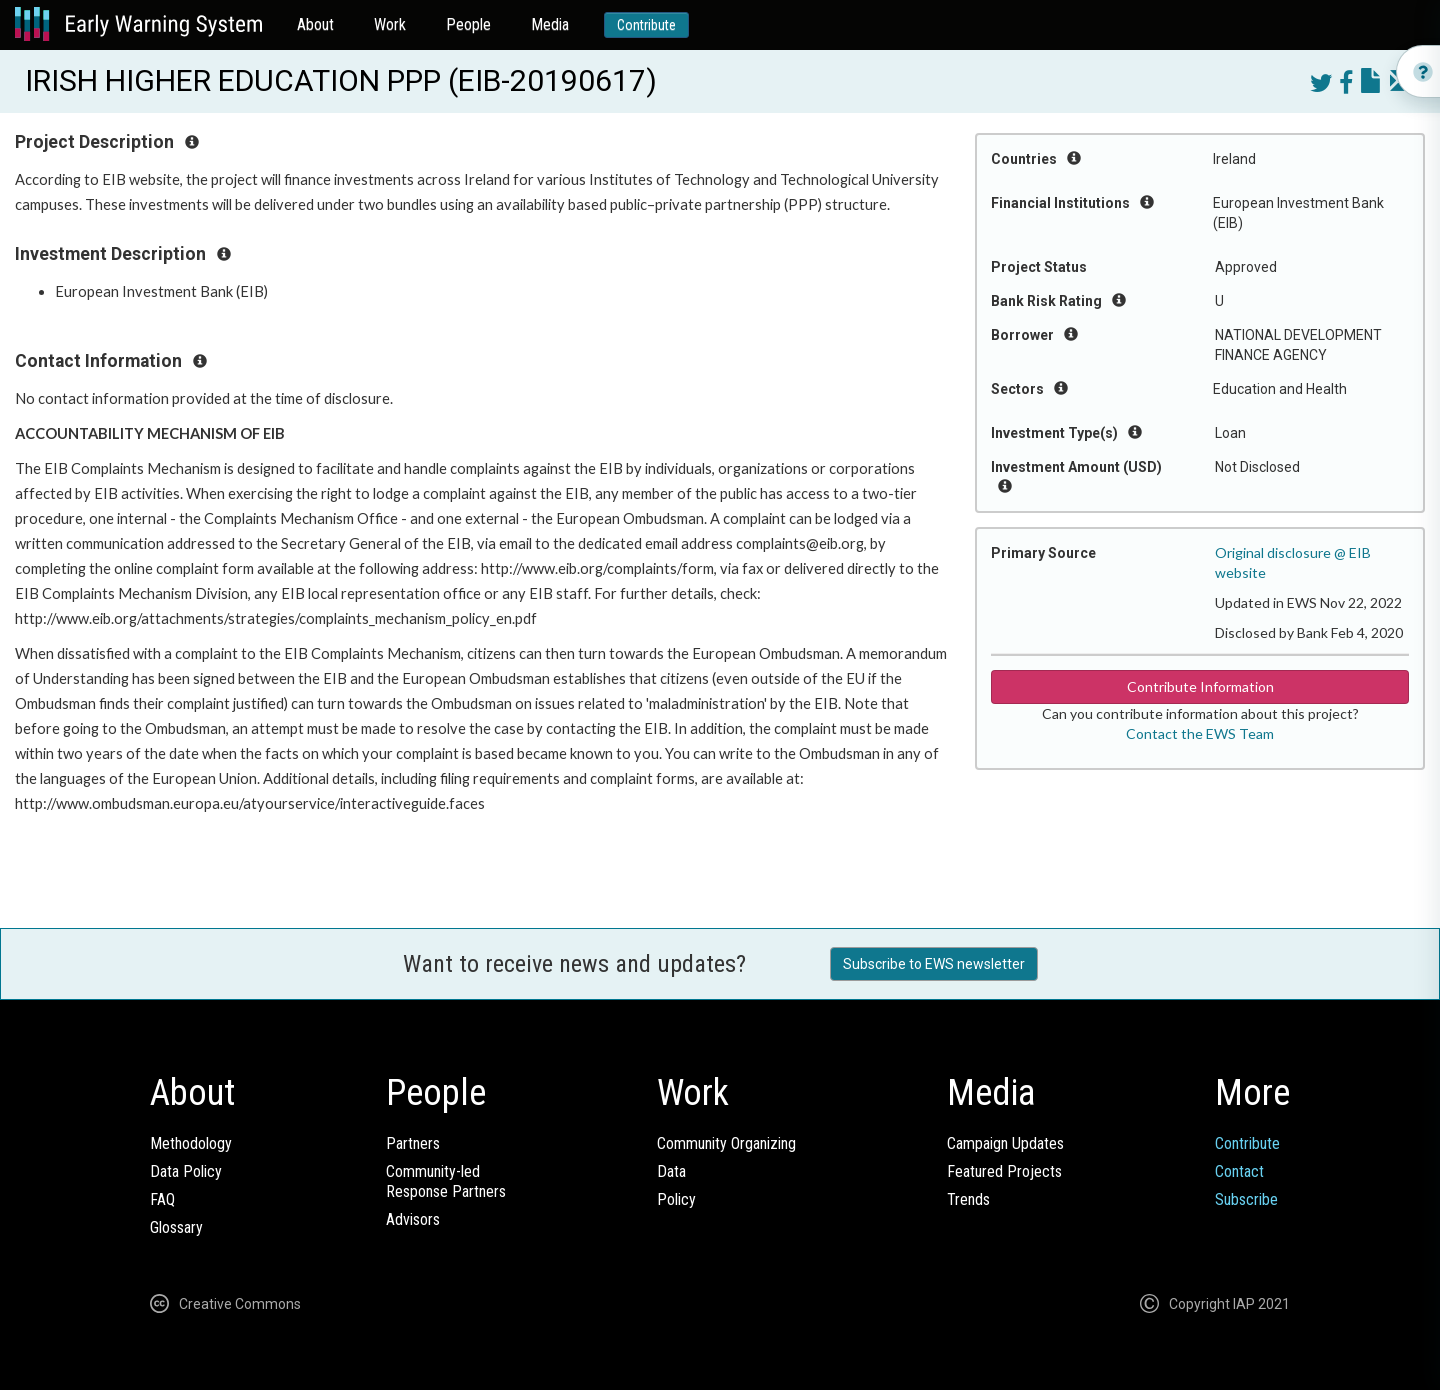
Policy (676, 1199)
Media (550, 24)
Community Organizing (726, 1143)
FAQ (162, 1199)
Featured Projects (1004, 1171)
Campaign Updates (1005, 1143)
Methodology (191, 1143)
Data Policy (186, 1171)
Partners (413, 1143)
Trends (968, 1199)
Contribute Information (1200, 686)
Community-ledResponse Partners (446, 1181)
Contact (1239, 1171)
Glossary (176, 1227)
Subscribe (1246, 1199)
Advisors (413, 1219)
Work (390, 24)
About (315, 24)
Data (671, 1171)
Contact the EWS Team (1200, 733)
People (468, 24)
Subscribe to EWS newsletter (934, 964)
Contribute (646, 25)
